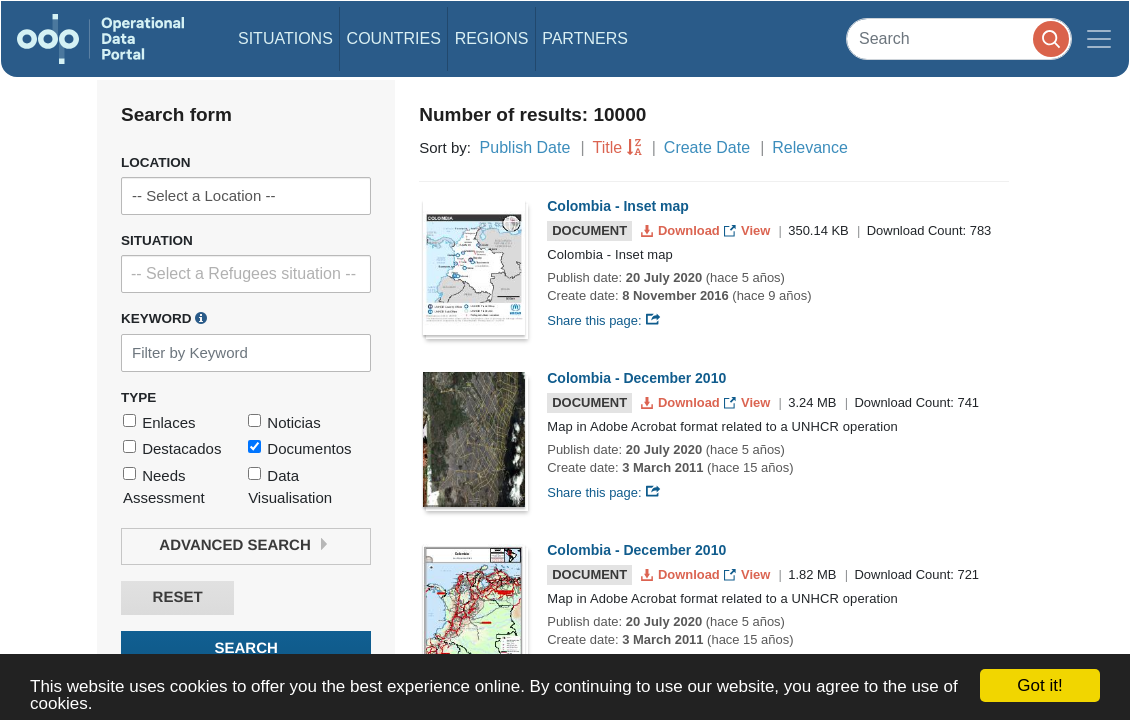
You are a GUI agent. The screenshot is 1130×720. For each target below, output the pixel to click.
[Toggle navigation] (1099, 39)
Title (608, 147)
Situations (285, 38)
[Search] (959, 38)
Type (138, 397)
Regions (492, 38)
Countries (394, 38)
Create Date (707, 147)
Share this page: (604, 320)
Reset (178, 597)
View (748, 230)
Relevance (810, 147)
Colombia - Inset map (618, 206)
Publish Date (525, 147)
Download (682, 230)
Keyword (164, 318)
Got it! (1039, 685)
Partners (585, 38)
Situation (157, 240)
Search (245, 648)
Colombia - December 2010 (636, 378)
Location (156, 162)
